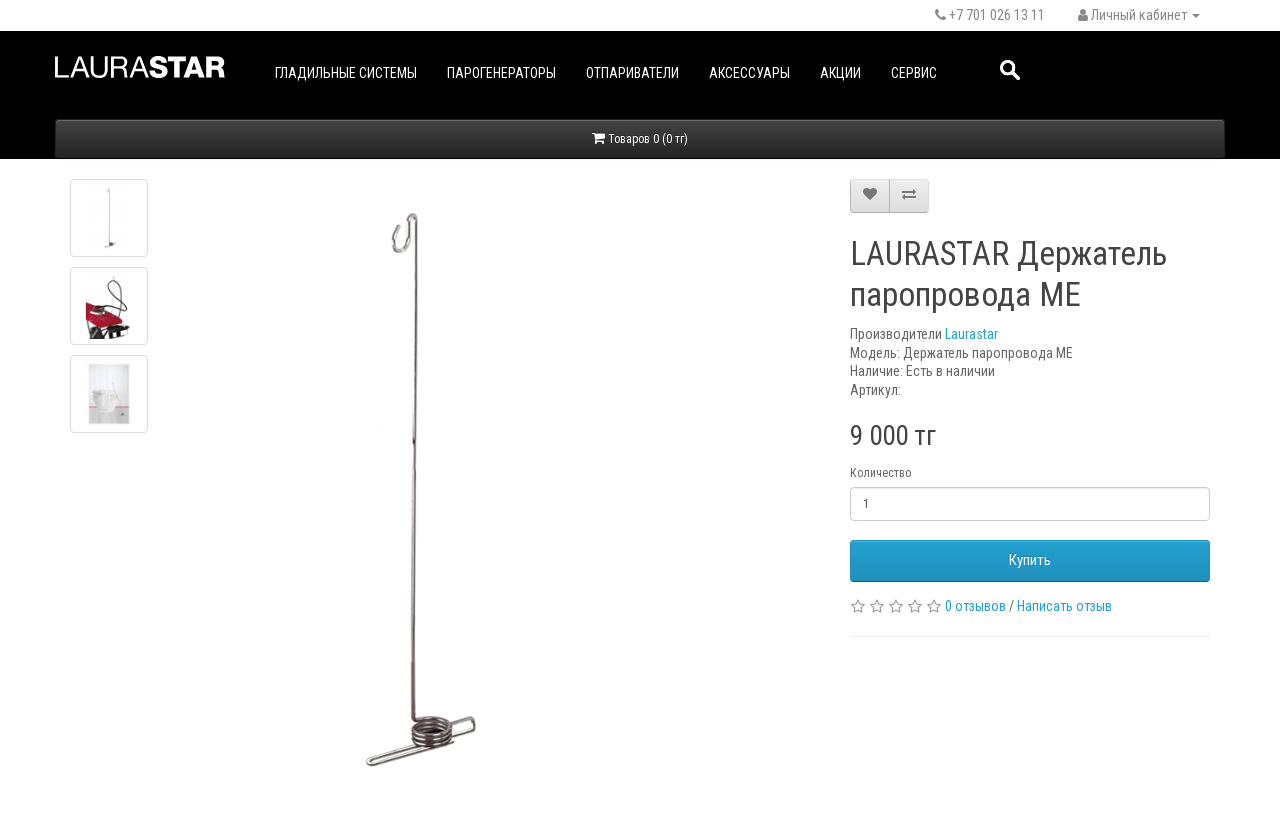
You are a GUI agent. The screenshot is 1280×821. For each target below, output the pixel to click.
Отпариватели (632, 73)
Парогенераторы (501, 73)
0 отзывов (975, 606)
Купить (1030, 560)
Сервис (914, 73)
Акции (840, 73)
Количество (880, 473)
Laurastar (971, 334)
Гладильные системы (346, 73)
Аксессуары (749, 73)
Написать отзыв (1064, 606)
